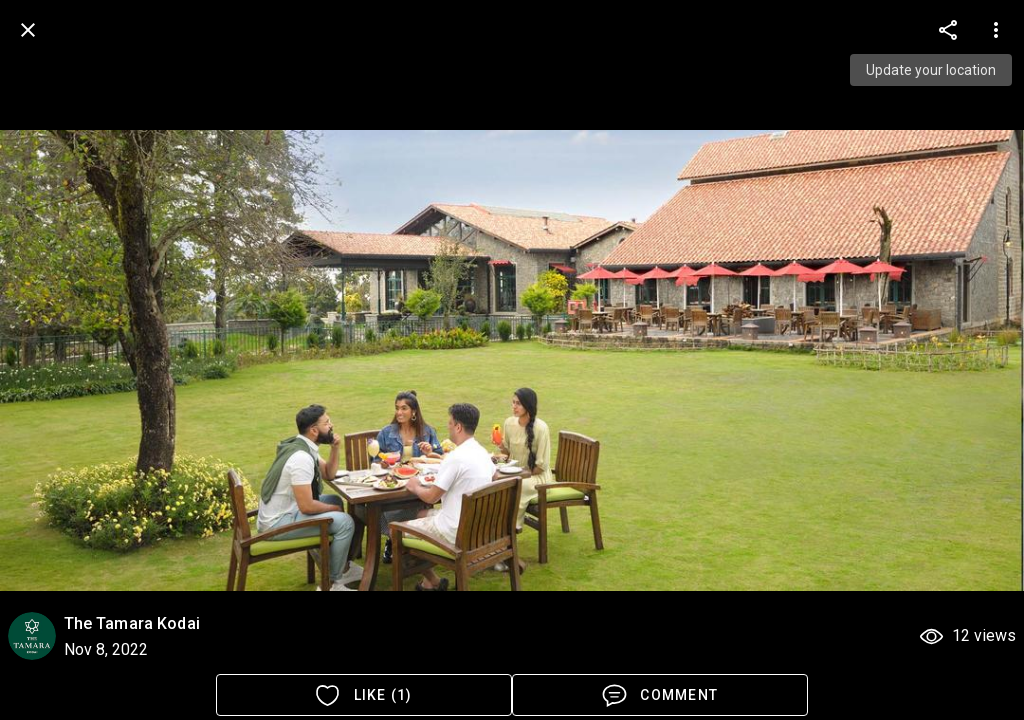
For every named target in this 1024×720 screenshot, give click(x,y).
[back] (28, 30)
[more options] (948, 30)
